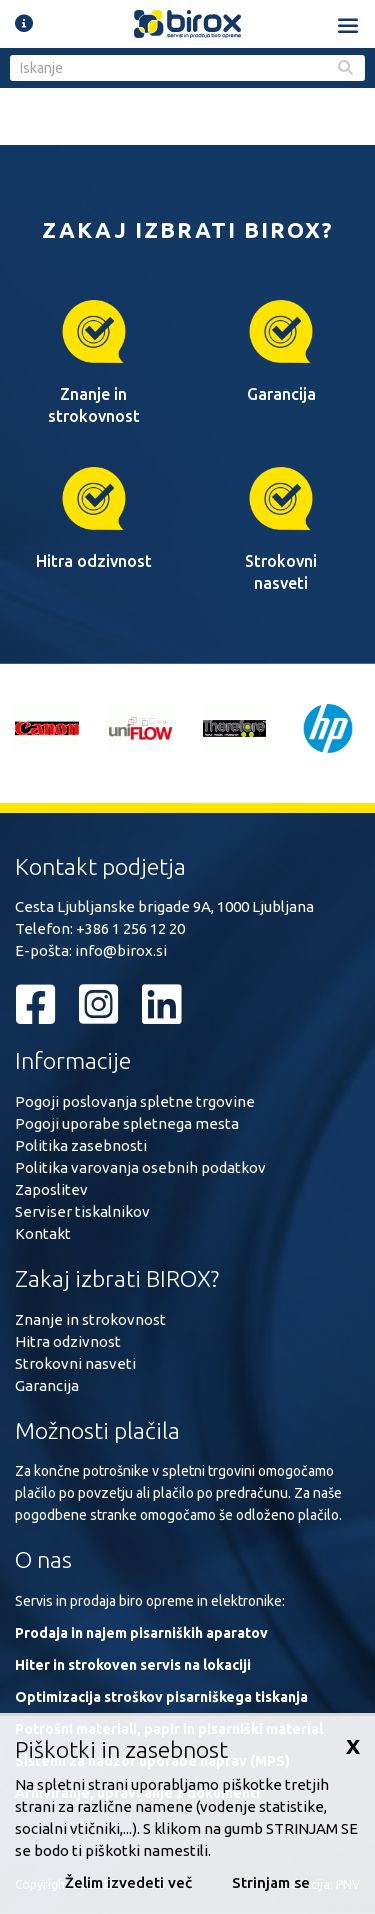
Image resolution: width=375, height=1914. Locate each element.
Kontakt (43, 1233)
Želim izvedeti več (128, 1882)
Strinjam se (271, 1882)
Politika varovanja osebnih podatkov (140, 1167)
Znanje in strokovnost (90, 1319)
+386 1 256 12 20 (130, 928)
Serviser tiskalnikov (82, 1211)
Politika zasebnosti (81, 1145)
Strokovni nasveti (75, 1363)
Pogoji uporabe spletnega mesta (127, 1123)
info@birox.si (121, 950)
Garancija (47, 1385)
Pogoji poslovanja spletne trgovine (135, 1101)
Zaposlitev (51, 1189)
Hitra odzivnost (68, 1341)
